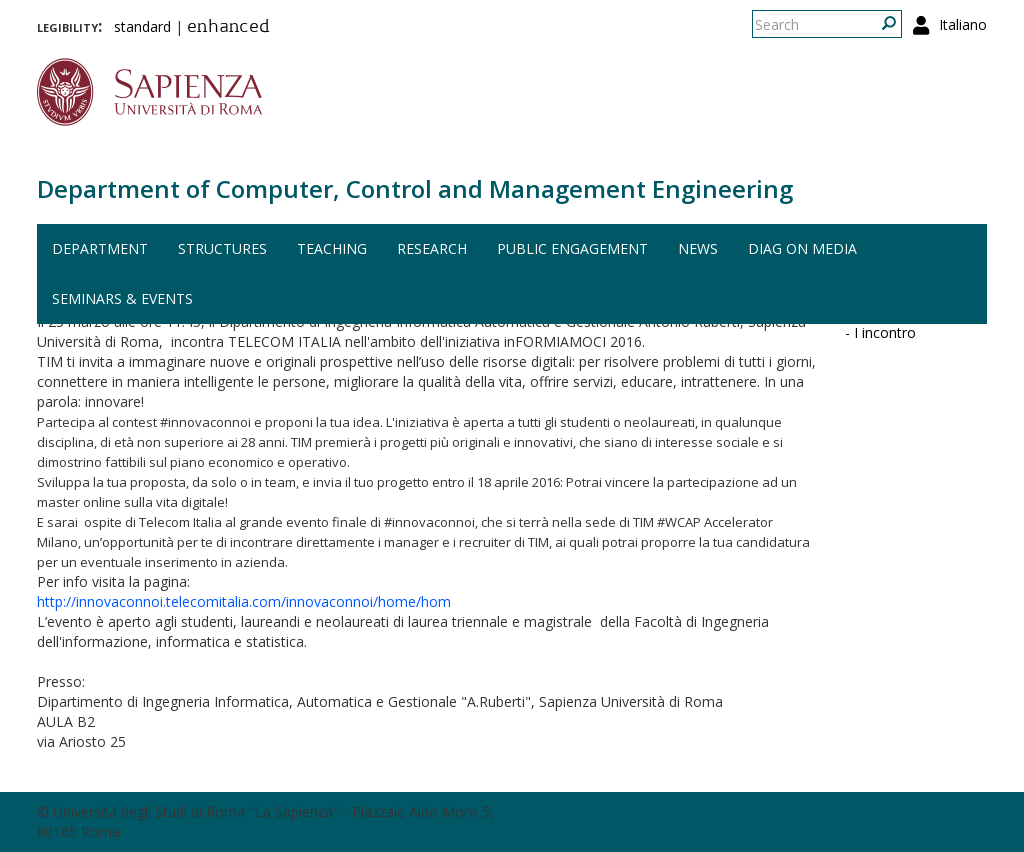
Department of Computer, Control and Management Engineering (415, 188)
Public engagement (572, 248)
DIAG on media (802, 248)
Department (100, 248)
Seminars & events (122, 298)
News (698, 248)
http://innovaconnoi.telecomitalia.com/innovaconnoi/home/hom (244, 601)
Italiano (963, 24)
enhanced (228, 28)
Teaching (332, 248)
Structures (222, 248)
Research (432, 248)
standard (142, 26)
